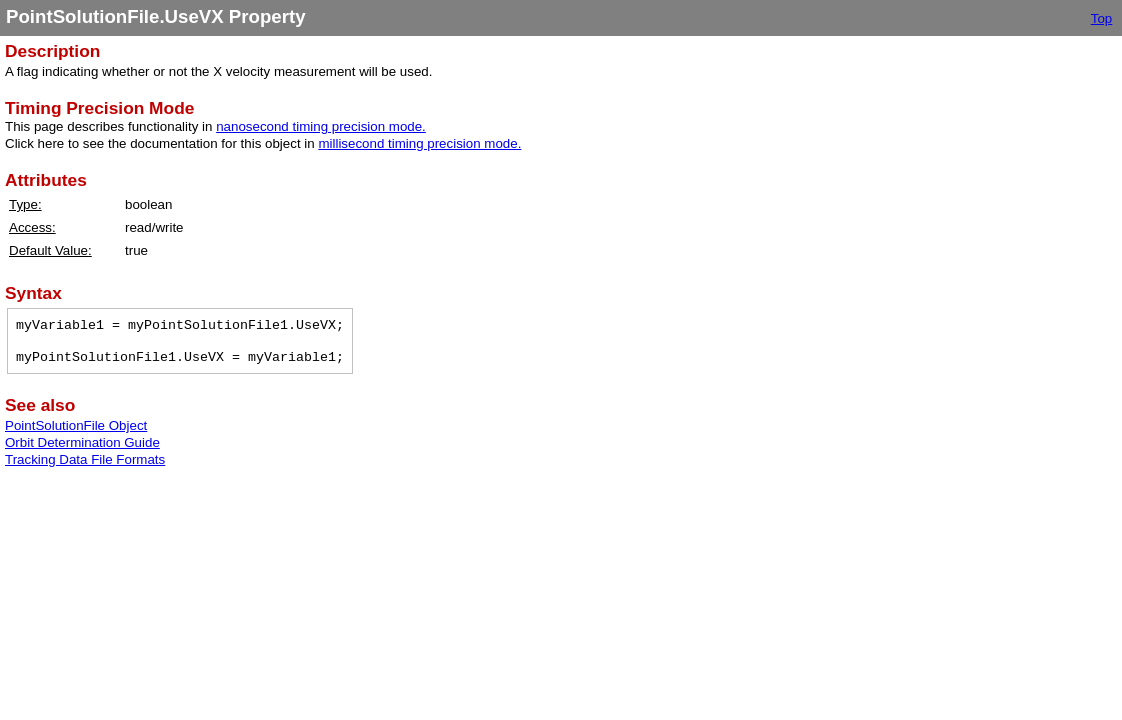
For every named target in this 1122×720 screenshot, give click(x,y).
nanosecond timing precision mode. (321, 126)
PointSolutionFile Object (76, 425)
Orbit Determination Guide (82, 442)
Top (1102, 18)
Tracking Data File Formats (85, 459)
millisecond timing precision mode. (419, 143)
